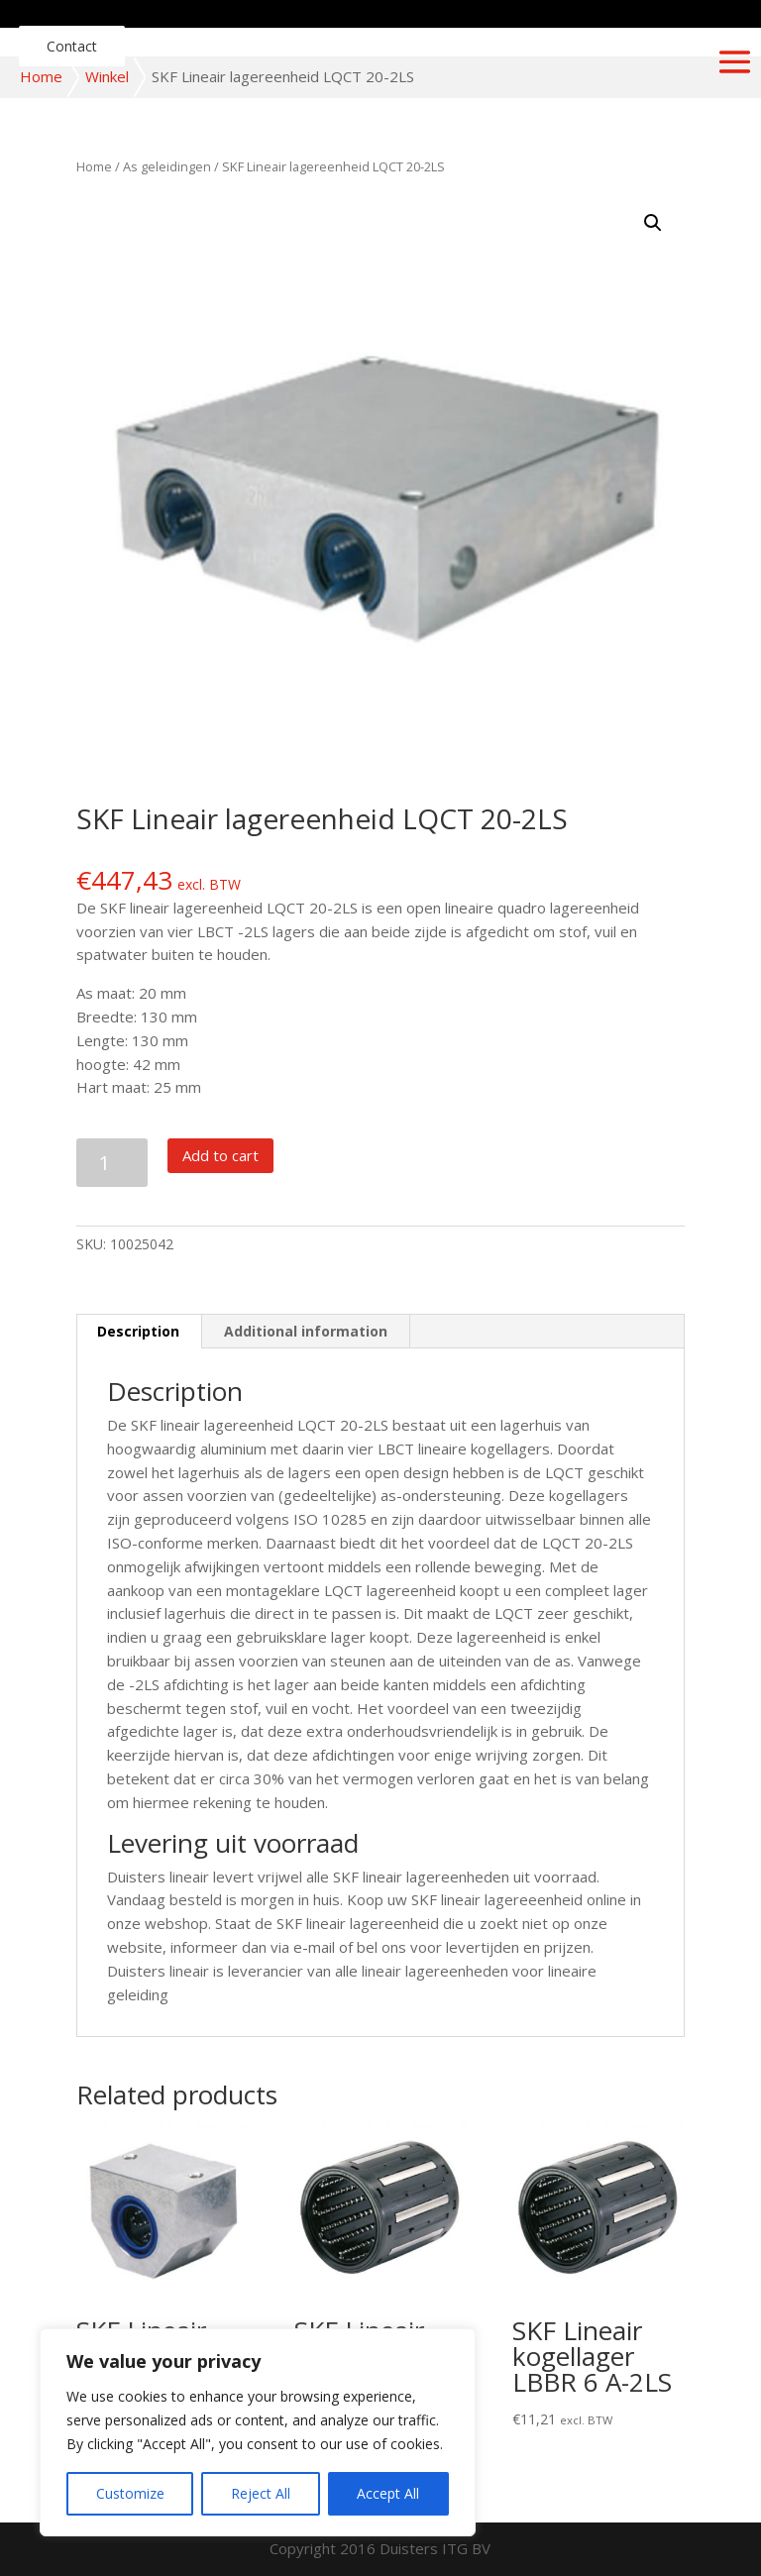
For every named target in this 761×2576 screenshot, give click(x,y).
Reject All (260, 2493)
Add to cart (220, 1155)
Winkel (107, 76)
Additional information (305, 1331)
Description (138, 1331)
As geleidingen (167, 166)
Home (41, 76)
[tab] (138, 1331)
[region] (258, 2432)
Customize (130, 2493)
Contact (72, 46)
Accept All (388, 2493)
